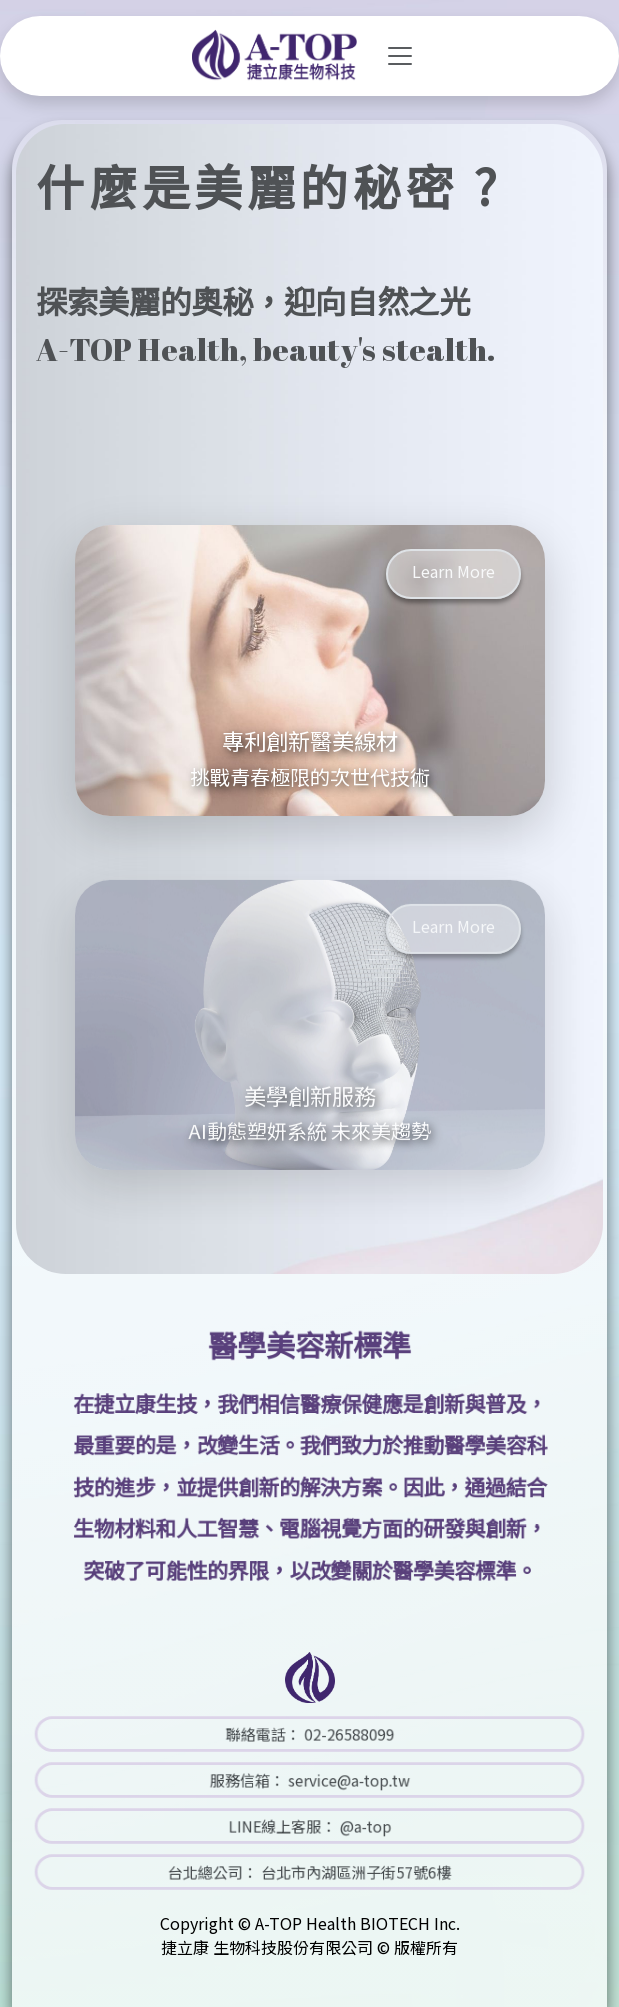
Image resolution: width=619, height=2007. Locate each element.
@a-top (346, 1826)
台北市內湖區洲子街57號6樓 (340, 1872)
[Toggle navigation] (400, 56)
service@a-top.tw (334, 1780)
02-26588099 (335, 1734)
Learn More (453, 571)
